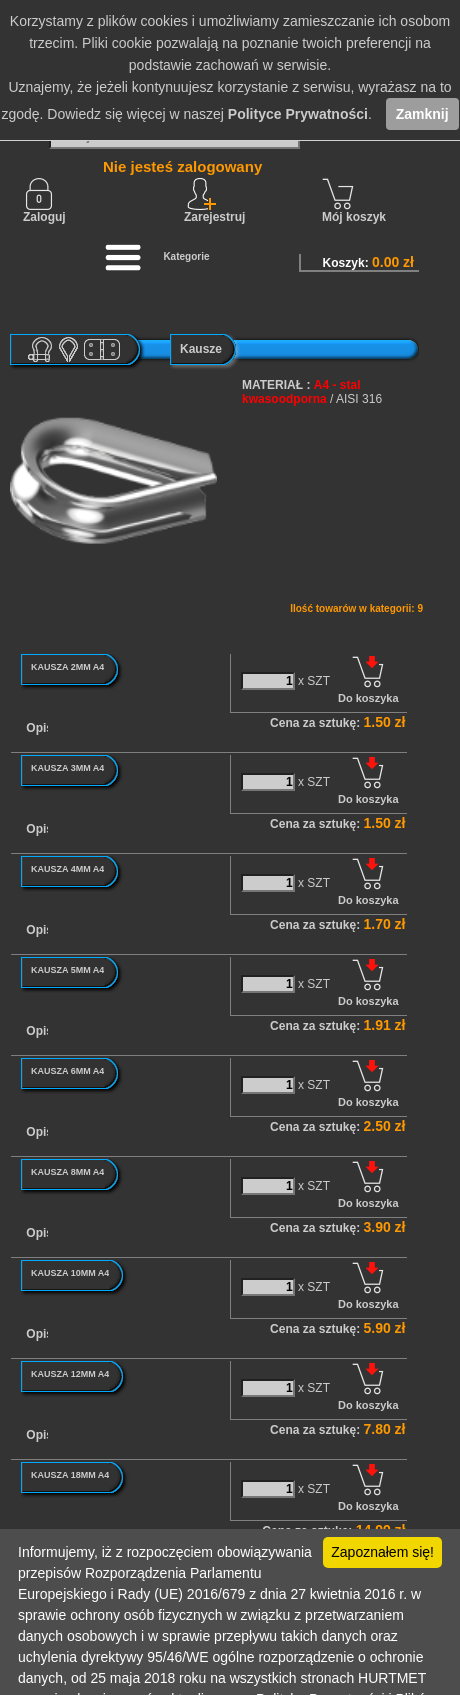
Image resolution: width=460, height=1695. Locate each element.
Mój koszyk (354, 201)
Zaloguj (44, 201)
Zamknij (422, 114)
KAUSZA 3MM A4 (67, 768)
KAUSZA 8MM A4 (67, 1172)
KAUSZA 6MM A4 (67, 1071)
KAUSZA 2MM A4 (67, 667)
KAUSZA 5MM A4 (67, 970)
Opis (39, 728)
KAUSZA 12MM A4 (70, 1374)
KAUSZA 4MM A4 (67, 869)
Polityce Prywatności (298, 114)
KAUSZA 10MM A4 (70, 1273)
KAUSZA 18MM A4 (70, 1475)
